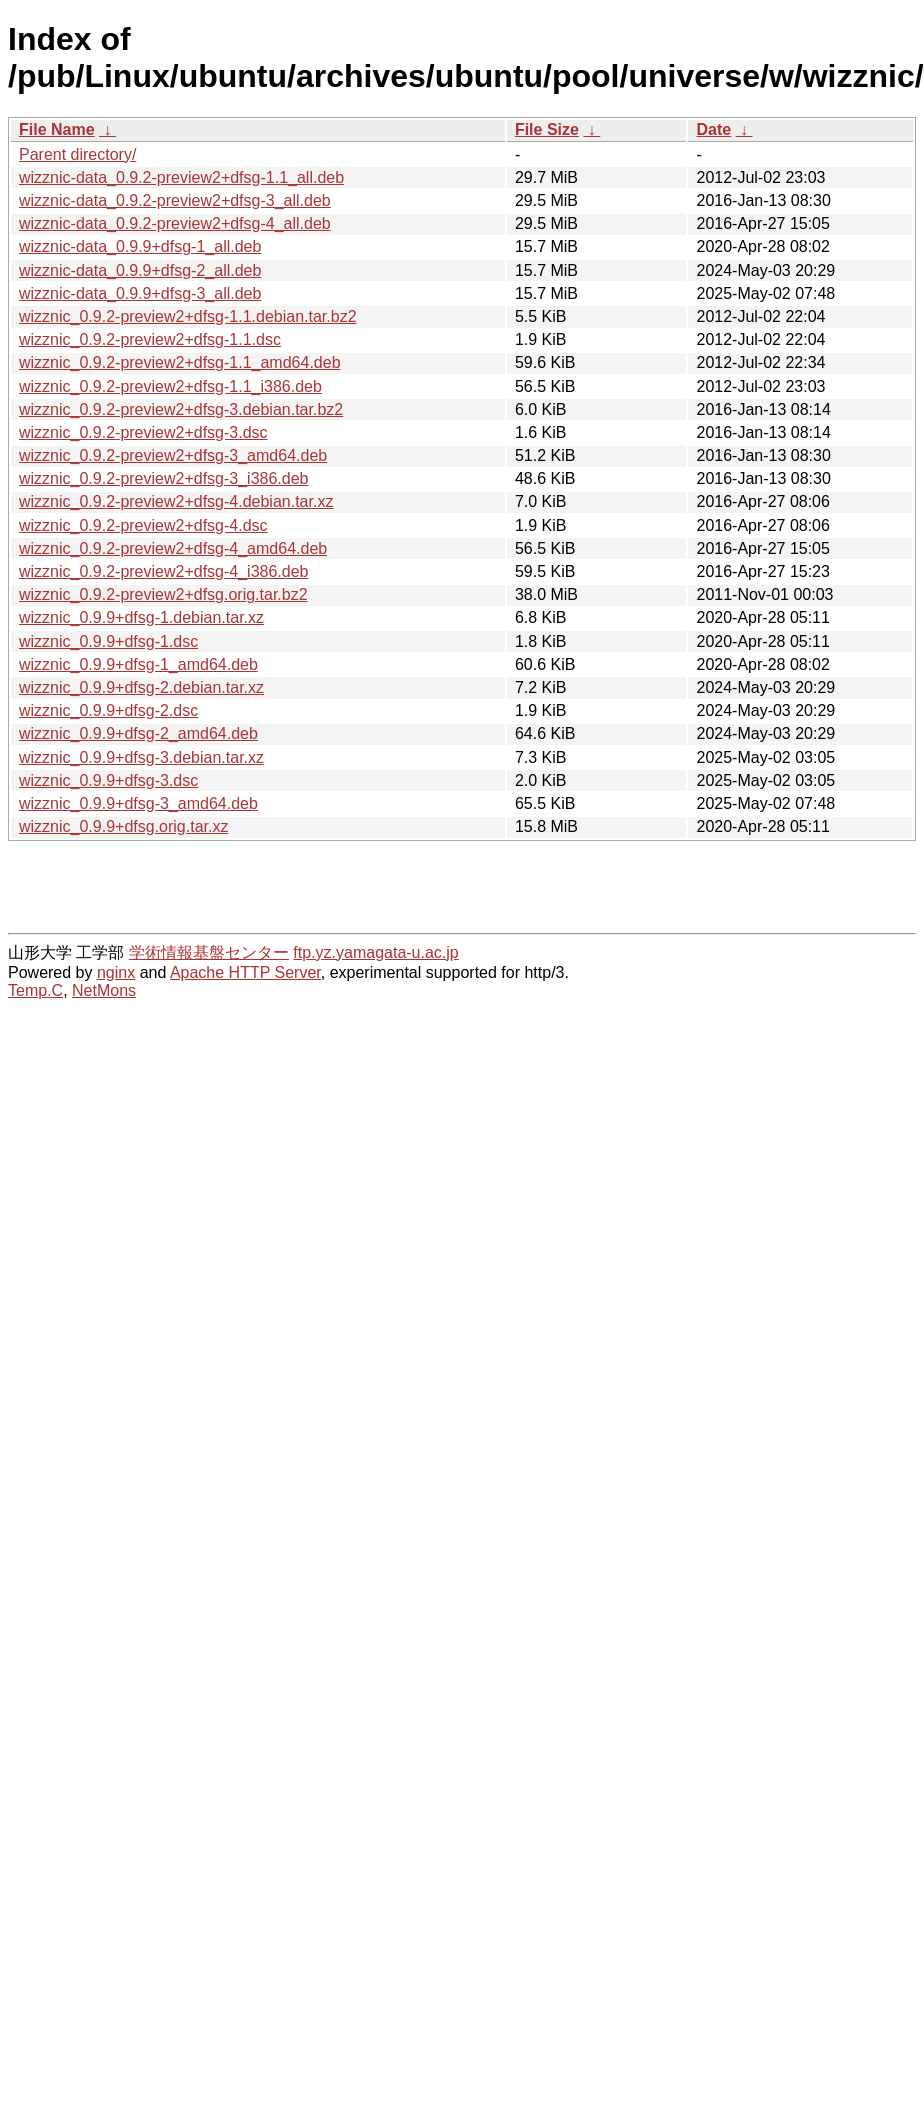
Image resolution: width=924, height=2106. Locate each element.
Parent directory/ (77, 154)
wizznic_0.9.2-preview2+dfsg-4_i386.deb (164, 571)
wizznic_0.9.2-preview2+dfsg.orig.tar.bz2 (163, 594)
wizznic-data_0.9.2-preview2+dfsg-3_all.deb (175, 200)
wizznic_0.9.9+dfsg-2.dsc (108, 710)
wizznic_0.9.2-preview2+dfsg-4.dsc (143, 525)
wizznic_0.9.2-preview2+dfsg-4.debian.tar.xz (176, 501)
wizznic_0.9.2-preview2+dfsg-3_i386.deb (164, 478)
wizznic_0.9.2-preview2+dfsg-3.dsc (143, 432)
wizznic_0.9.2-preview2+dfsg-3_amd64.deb (173, 455)
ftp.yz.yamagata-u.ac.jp (375, 952)
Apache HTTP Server (245, 972)
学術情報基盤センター (209, 952)
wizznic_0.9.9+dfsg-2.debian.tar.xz (141, 687)
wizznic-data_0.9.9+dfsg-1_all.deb (140, 246)
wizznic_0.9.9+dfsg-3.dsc (108, 780)
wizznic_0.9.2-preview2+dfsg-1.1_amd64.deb (180, 362)
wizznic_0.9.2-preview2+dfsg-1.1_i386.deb (170, 386)
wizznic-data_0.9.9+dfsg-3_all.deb (140, 293)
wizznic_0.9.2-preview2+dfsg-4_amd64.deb (173, 548)
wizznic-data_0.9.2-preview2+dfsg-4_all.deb (175, 223)
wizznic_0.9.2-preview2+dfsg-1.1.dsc (150, 339)
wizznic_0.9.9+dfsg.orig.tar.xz (123, 826)
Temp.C (35, 990)
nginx (116, 972)
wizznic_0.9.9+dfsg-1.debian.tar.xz (141, 617)
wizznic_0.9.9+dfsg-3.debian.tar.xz (141, 757)
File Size (547, 129)
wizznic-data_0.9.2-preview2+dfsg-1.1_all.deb (181, 177)
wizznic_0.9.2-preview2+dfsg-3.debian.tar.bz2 (181, 409)
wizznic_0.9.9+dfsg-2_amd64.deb (138, 733)
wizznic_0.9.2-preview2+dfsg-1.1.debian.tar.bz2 (188, 316)
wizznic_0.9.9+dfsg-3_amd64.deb (138, 803)
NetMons (104, 990)
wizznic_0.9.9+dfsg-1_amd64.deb (138, 664)
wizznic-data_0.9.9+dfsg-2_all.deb (140, 270)
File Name (57, 129)
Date (713, 129)
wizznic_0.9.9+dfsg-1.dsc (108, 641)
